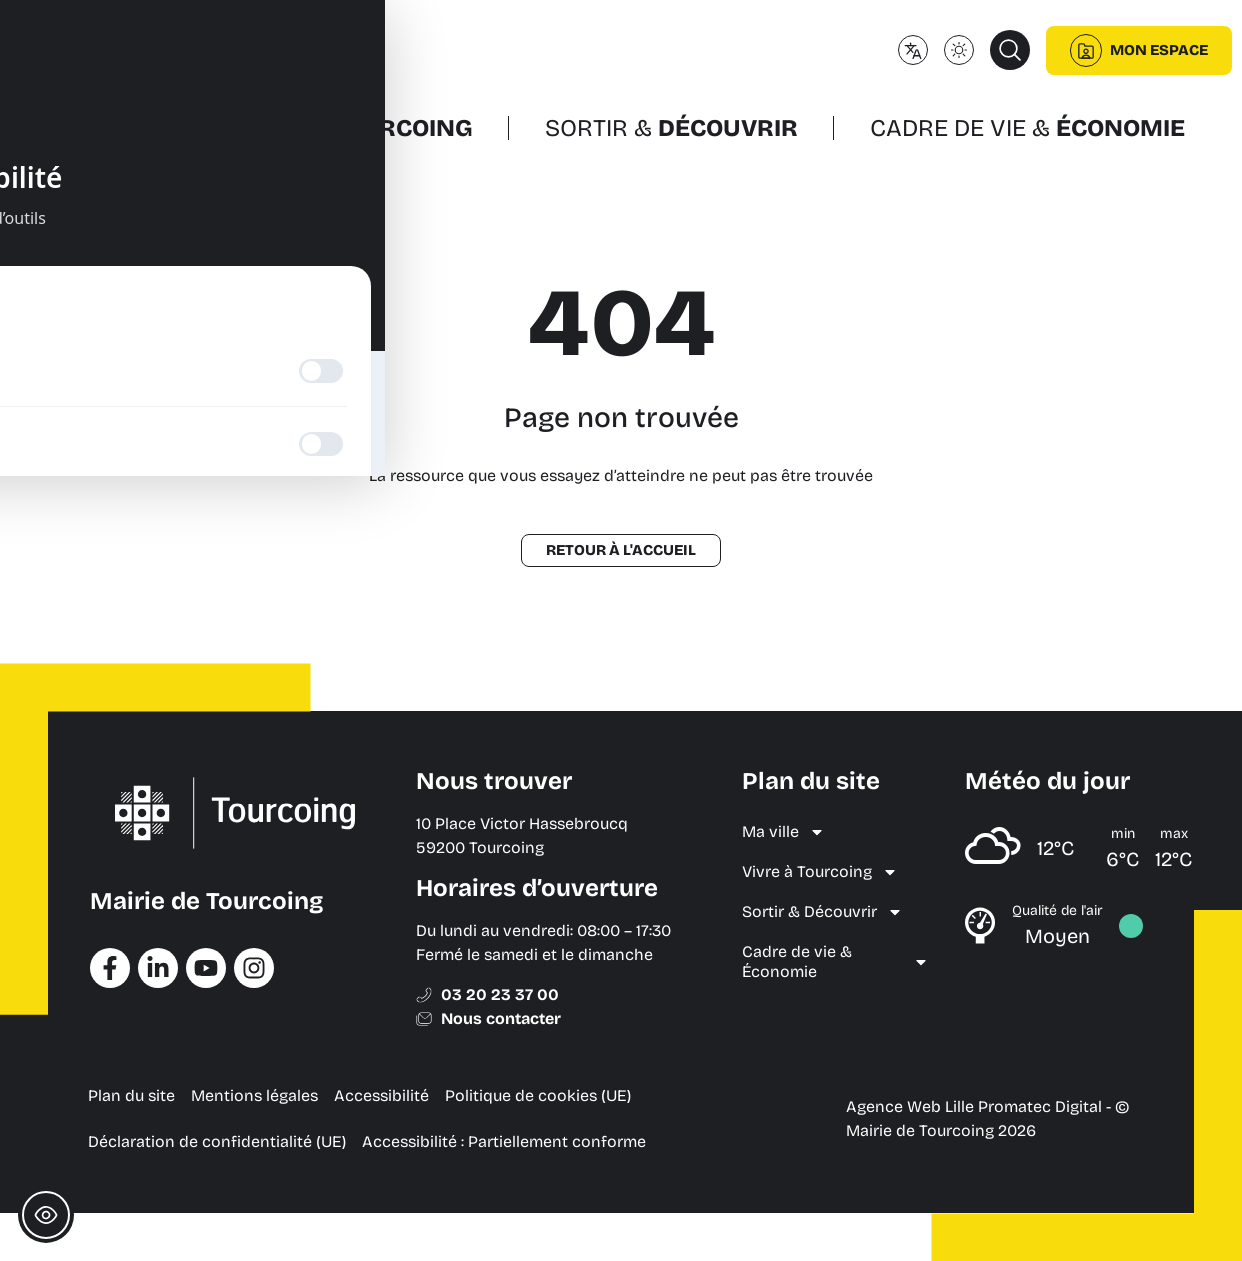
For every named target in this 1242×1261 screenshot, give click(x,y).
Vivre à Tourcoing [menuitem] (820, 872)
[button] (1010, 50)
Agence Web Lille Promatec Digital (974, 1106)
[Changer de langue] (913, 50)
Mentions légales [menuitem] (254, 1095)
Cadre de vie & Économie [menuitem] (835, 961)
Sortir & (671, 128)
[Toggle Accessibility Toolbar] (46, 1215)
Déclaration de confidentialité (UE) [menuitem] (217, 1141)
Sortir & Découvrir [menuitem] (822, 912)
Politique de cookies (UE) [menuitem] (538, 1095)
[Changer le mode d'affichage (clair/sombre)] (959, 50)
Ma (109, 128)
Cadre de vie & (1027, 128)
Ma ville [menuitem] (783, 832)
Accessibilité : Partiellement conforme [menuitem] (504, 1141)
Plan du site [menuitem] (131, 1095)
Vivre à (353, 128)
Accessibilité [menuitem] (381, 1095)
